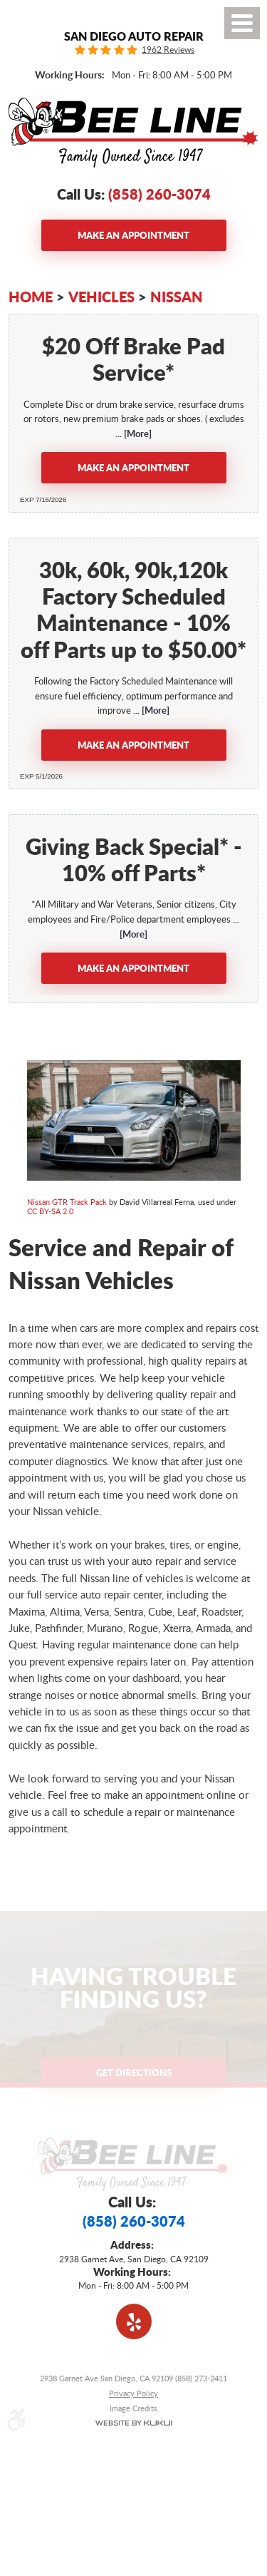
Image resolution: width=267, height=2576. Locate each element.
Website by (133, 2423)
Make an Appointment (133, 235)
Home (31, 297)
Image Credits (133, 2408)
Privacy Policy (133, 2393)
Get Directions (134, 2072)
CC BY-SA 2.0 (50, 1211)
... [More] (133, 433)
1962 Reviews (168, 50)
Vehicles (101, 297)
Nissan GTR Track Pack (67, 1201)
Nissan (176, 297)
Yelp (134, 2321)
